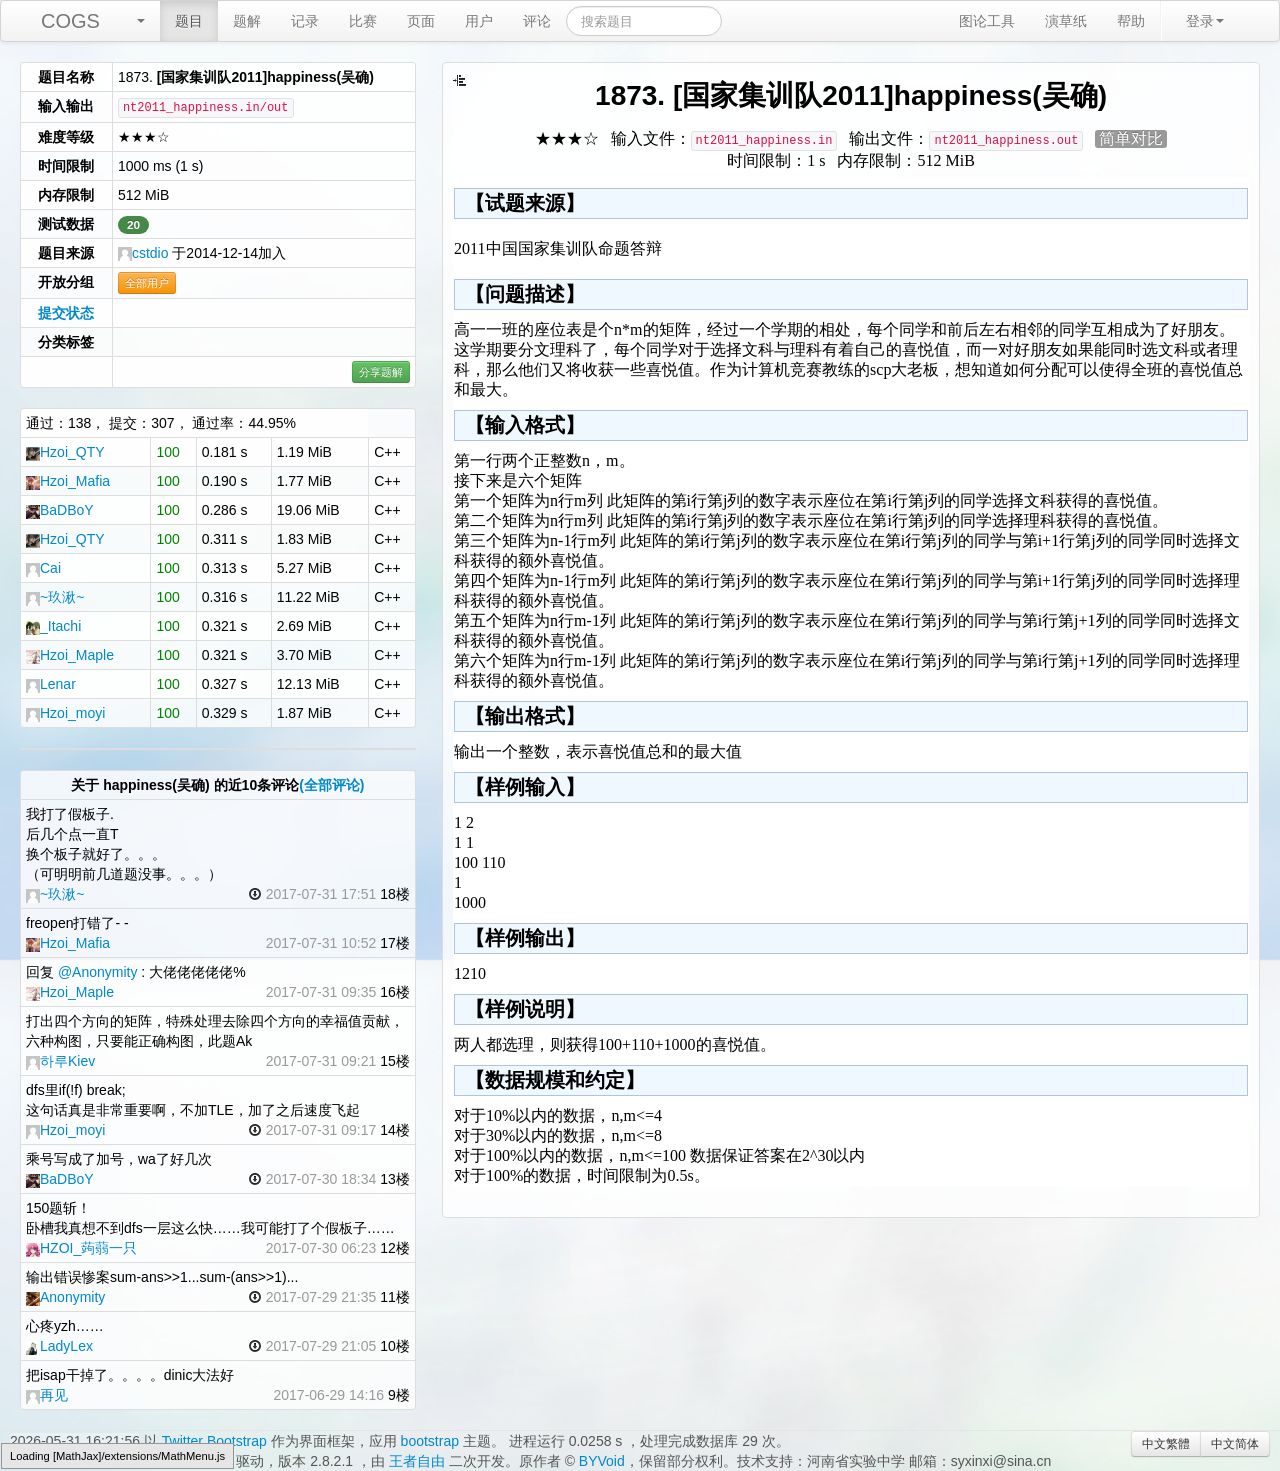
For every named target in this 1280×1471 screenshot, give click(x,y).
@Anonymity (98, 972)
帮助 (1131, 21)
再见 (47, 1395)
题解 (247, 21)
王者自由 (417, 1461)
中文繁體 (1166, 1444)
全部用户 (147, 283)
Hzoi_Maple (70, 655)
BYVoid (602, 1461)
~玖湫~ (55, 597)
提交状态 (66, 313)
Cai (43, 568)
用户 (479, 21)
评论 (537, 21)
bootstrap (430, 1441)
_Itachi (53, 626)
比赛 (363, 21)
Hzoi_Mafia (68, 481)
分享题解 (381, 372)
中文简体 (1235, 1444)
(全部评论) (331, 785)
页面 (421, 21)
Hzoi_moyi (65, 713)
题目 (189, 21)
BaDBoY (60, 510)
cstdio (143, 253)
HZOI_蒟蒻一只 (81, 1248)
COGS (70, 21)
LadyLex (59, 1346)
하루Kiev (60, 1061)
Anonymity (65, 1297)
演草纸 (1066, 21)
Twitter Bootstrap (214, 1441)
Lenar (51, 684)
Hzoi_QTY (65, 452)
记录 (305, 21)
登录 (1205, 21)
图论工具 (987, 21)
